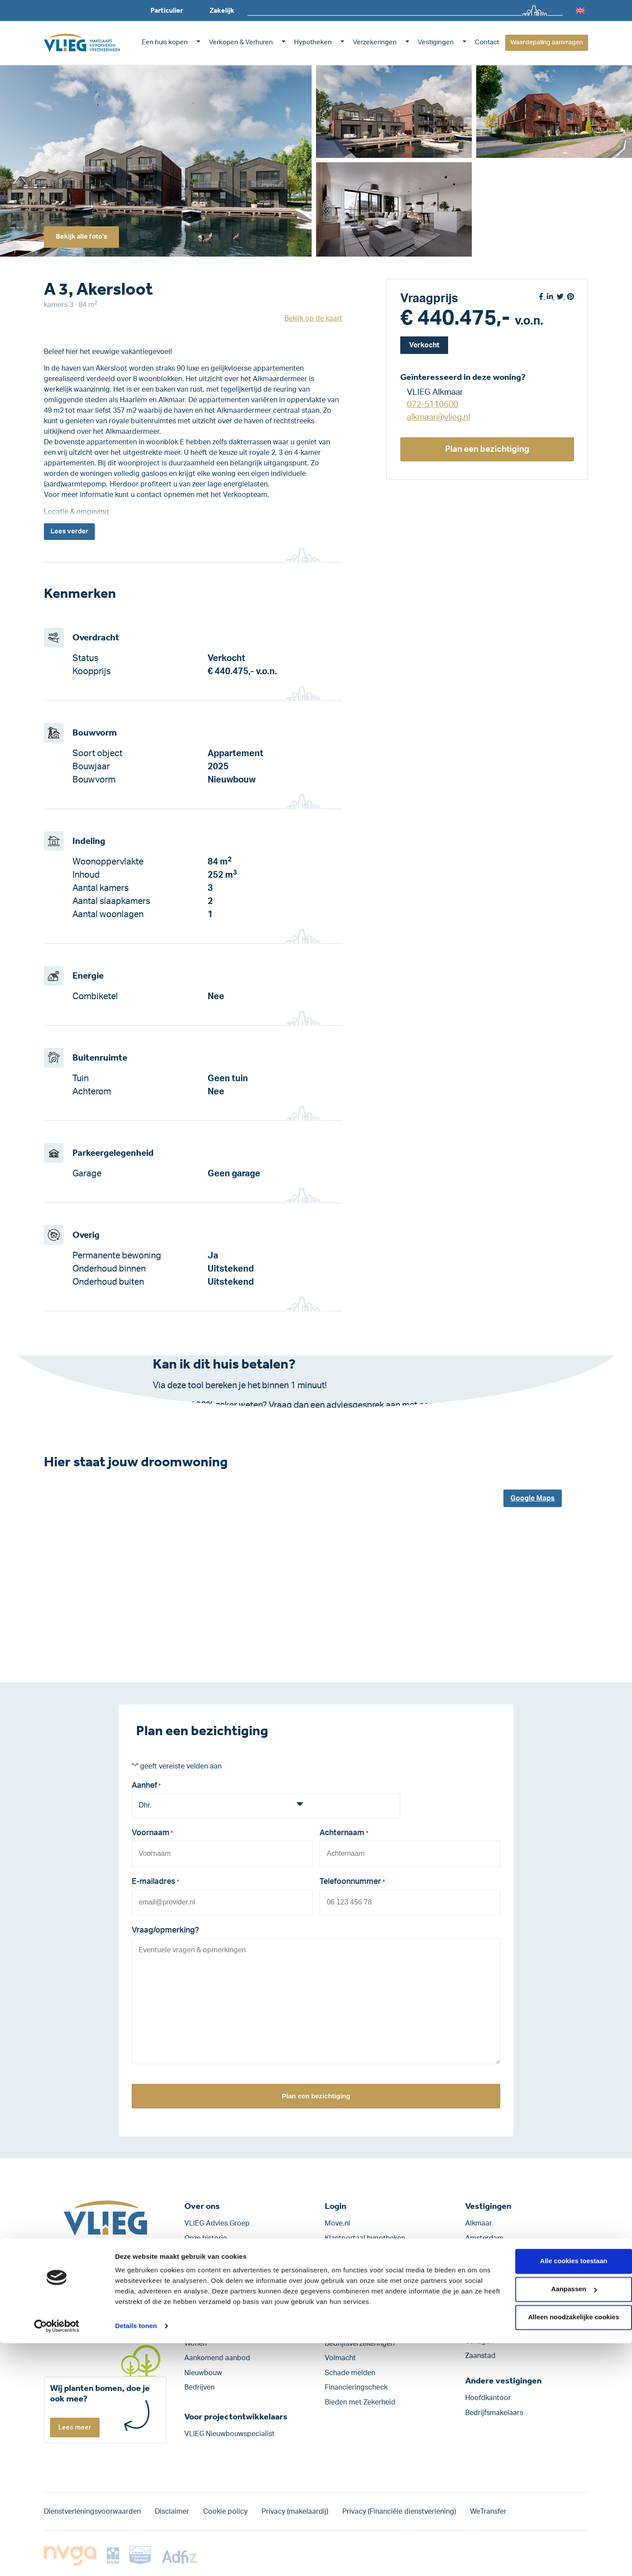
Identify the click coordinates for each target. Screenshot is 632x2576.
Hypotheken (313, 42)
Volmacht (340, 2358)
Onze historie (205, 2238)
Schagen (479, 2341)
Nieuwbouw (203, 2372)
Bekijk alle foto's (85, 235)
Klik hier (245, 1419)
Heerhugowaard (491, 2311)
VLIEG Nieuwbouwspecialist (229, 2433)
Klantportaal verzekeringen (368, 2253)
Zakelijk (221, 10)
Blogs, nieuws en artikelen (226, 2282)
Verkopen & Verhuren (241, 42)
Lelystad (479, 2326)
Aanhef (146, 1788)
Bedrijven (199, 2387)
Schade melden (350, 2372)
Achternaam (344, 1835)
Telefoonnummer (352, 1883)
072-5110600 (432, 404)
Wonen (195, 2343)
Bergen (476, 2267)
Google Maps (532, 1499)
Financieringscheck (356, 2387)
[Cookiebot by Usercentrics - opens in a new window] (56, 2558)
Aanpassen (559, 2522)
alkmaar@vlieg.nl (438, 417)
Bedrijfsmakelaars (494, 2412)
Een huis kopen (165, 42)
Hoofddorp (483, 2297)
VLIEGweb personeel (358, 2267)
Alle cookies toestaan (558, 2493)
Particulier (167, 10)
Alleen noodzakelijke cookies (558, 2550)
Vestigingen (436, 42)
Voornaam (152, 1835)
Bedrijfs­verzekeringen (360, 2343)
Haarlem (478, 2282)
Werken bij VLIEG (212, 2253)
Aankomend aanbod (217, 2358)
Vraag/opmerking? (165, 1930)
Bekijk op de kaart (313, 318)
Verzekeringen (375, 42)
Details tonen (136, 2558)
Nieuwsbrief (203, 2297)
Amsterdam (484, 2238)
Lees (71, 532)
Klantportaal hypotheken (365, 2238)
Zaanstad (480, 2356)
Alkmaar (478, 2223)
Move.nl (337, 2223)
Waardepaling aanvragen (546, 42)
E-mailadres (155, 1883)
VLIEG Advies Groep (217, 2223)
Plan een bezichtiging (487, 449)
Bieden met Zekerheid (360, 2402)
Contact (487, 42)
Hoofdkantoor (488, 2398)
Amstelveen (484, 2253)
